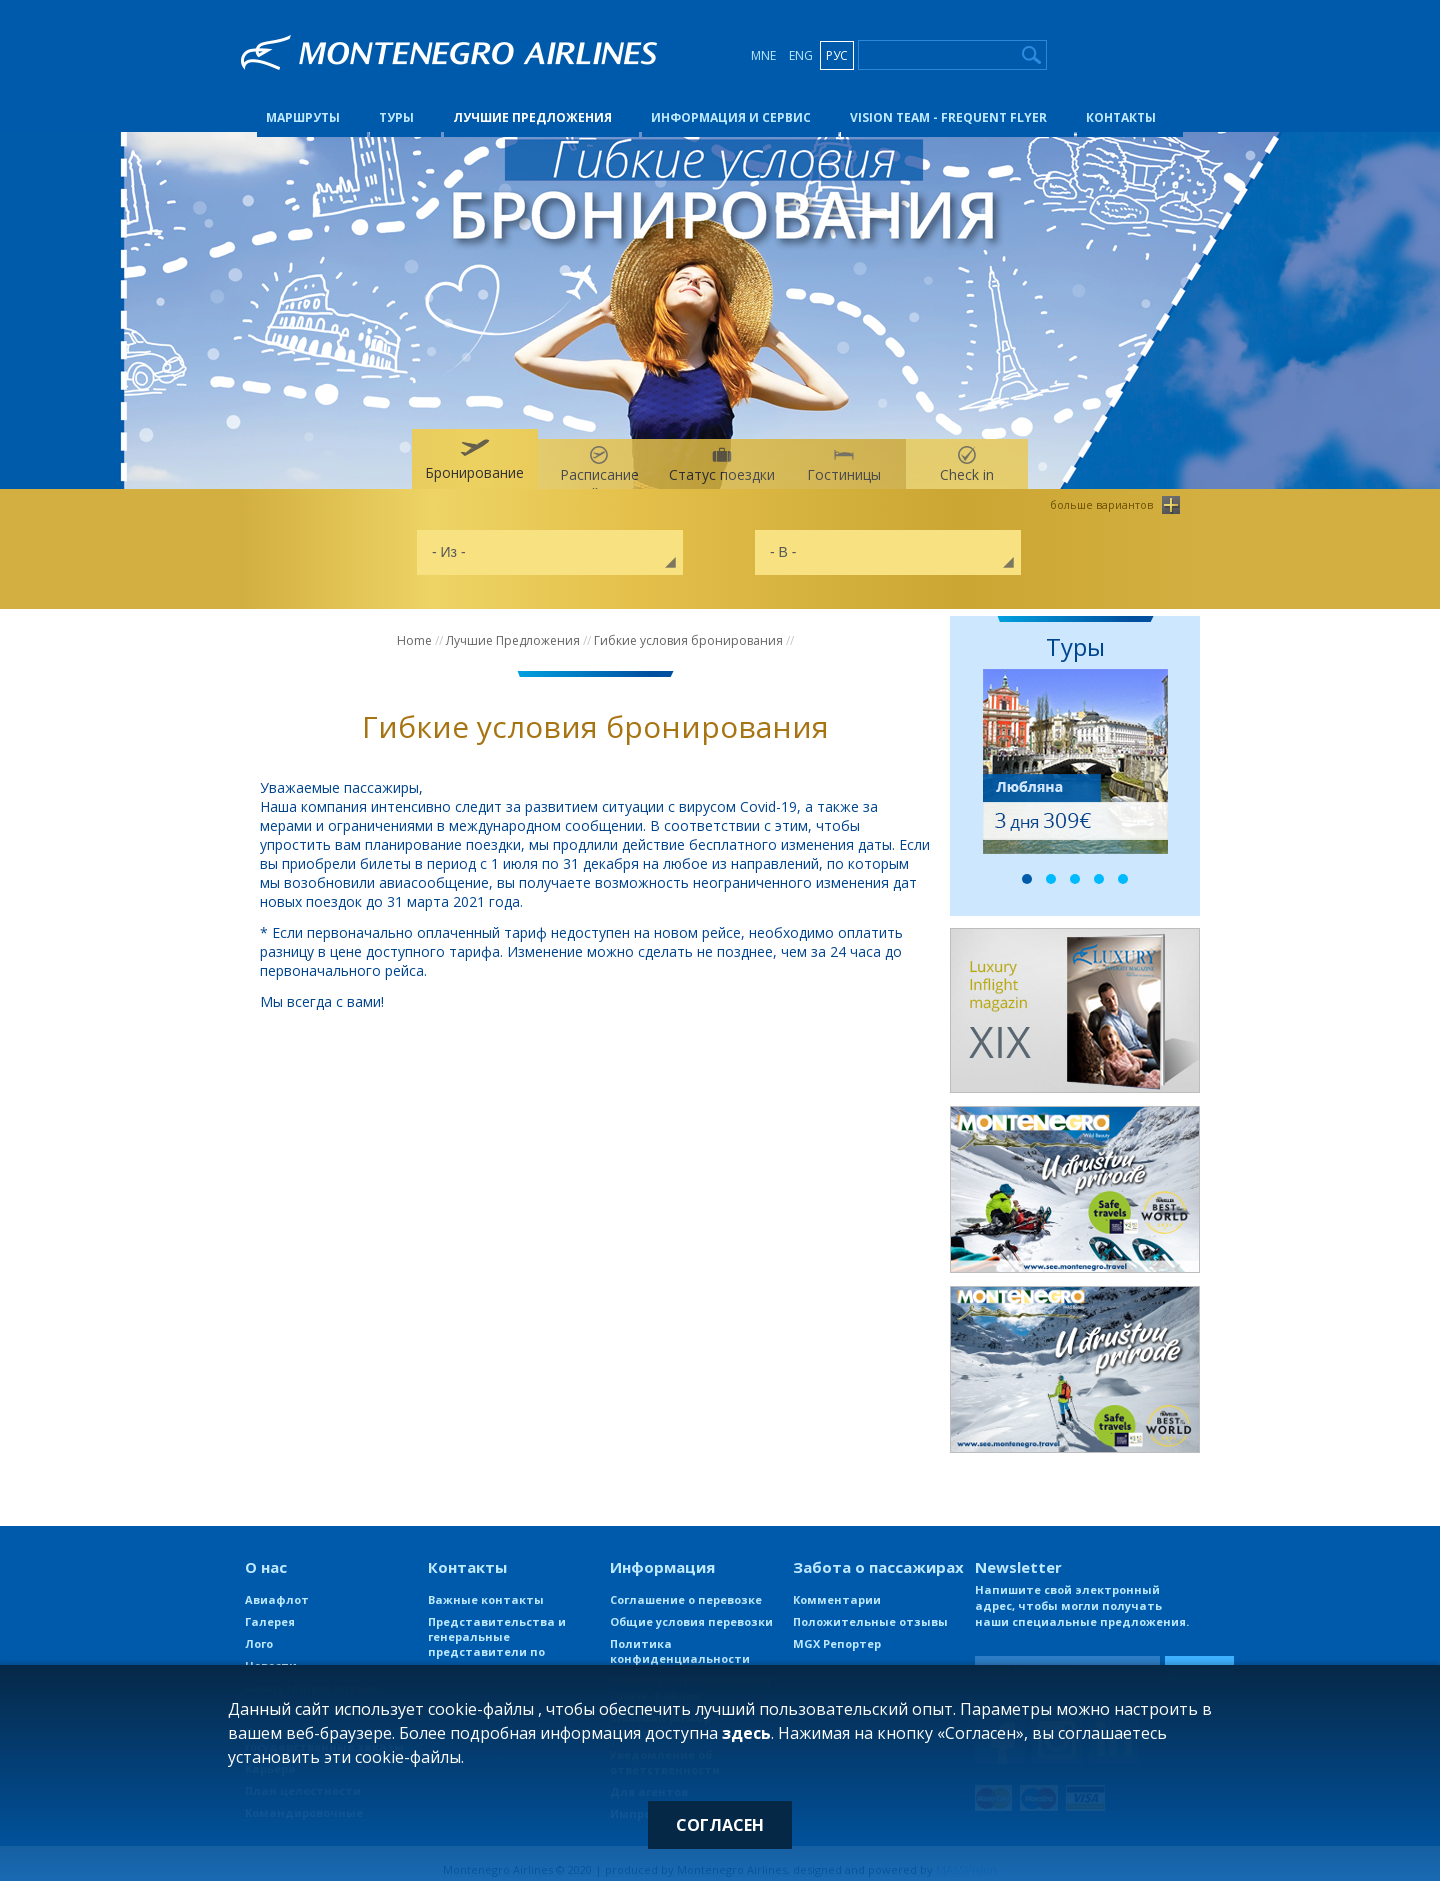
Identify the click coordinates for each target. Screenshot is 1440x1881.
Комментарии (837, 1587)
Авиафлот (277, 1587)
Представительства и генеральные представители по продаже (497, 1632)
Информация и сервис (731, 103)
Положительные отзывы (870, 1609)
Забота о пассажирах (878, 1555)
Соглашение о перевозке (686, 1587)
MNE (763, 55)
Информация (662, 1555)
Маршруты (303, 103)
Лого (259, 1631)
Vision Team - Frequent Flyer (948, 103)
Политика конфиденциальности (680, 1639)
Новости (271, 1653)
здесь (746, 1733)
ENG (801, 55)
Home (414, 628)
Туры (396, 103)
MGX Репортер (837, 1631)
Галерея (270, 1609)
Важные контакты (486, 1587)
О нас (266, 1555)
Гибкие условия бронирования (688, 628)
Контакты (1121, 103)
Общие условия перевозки (691, 1609)
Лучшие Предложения (532, 103)
